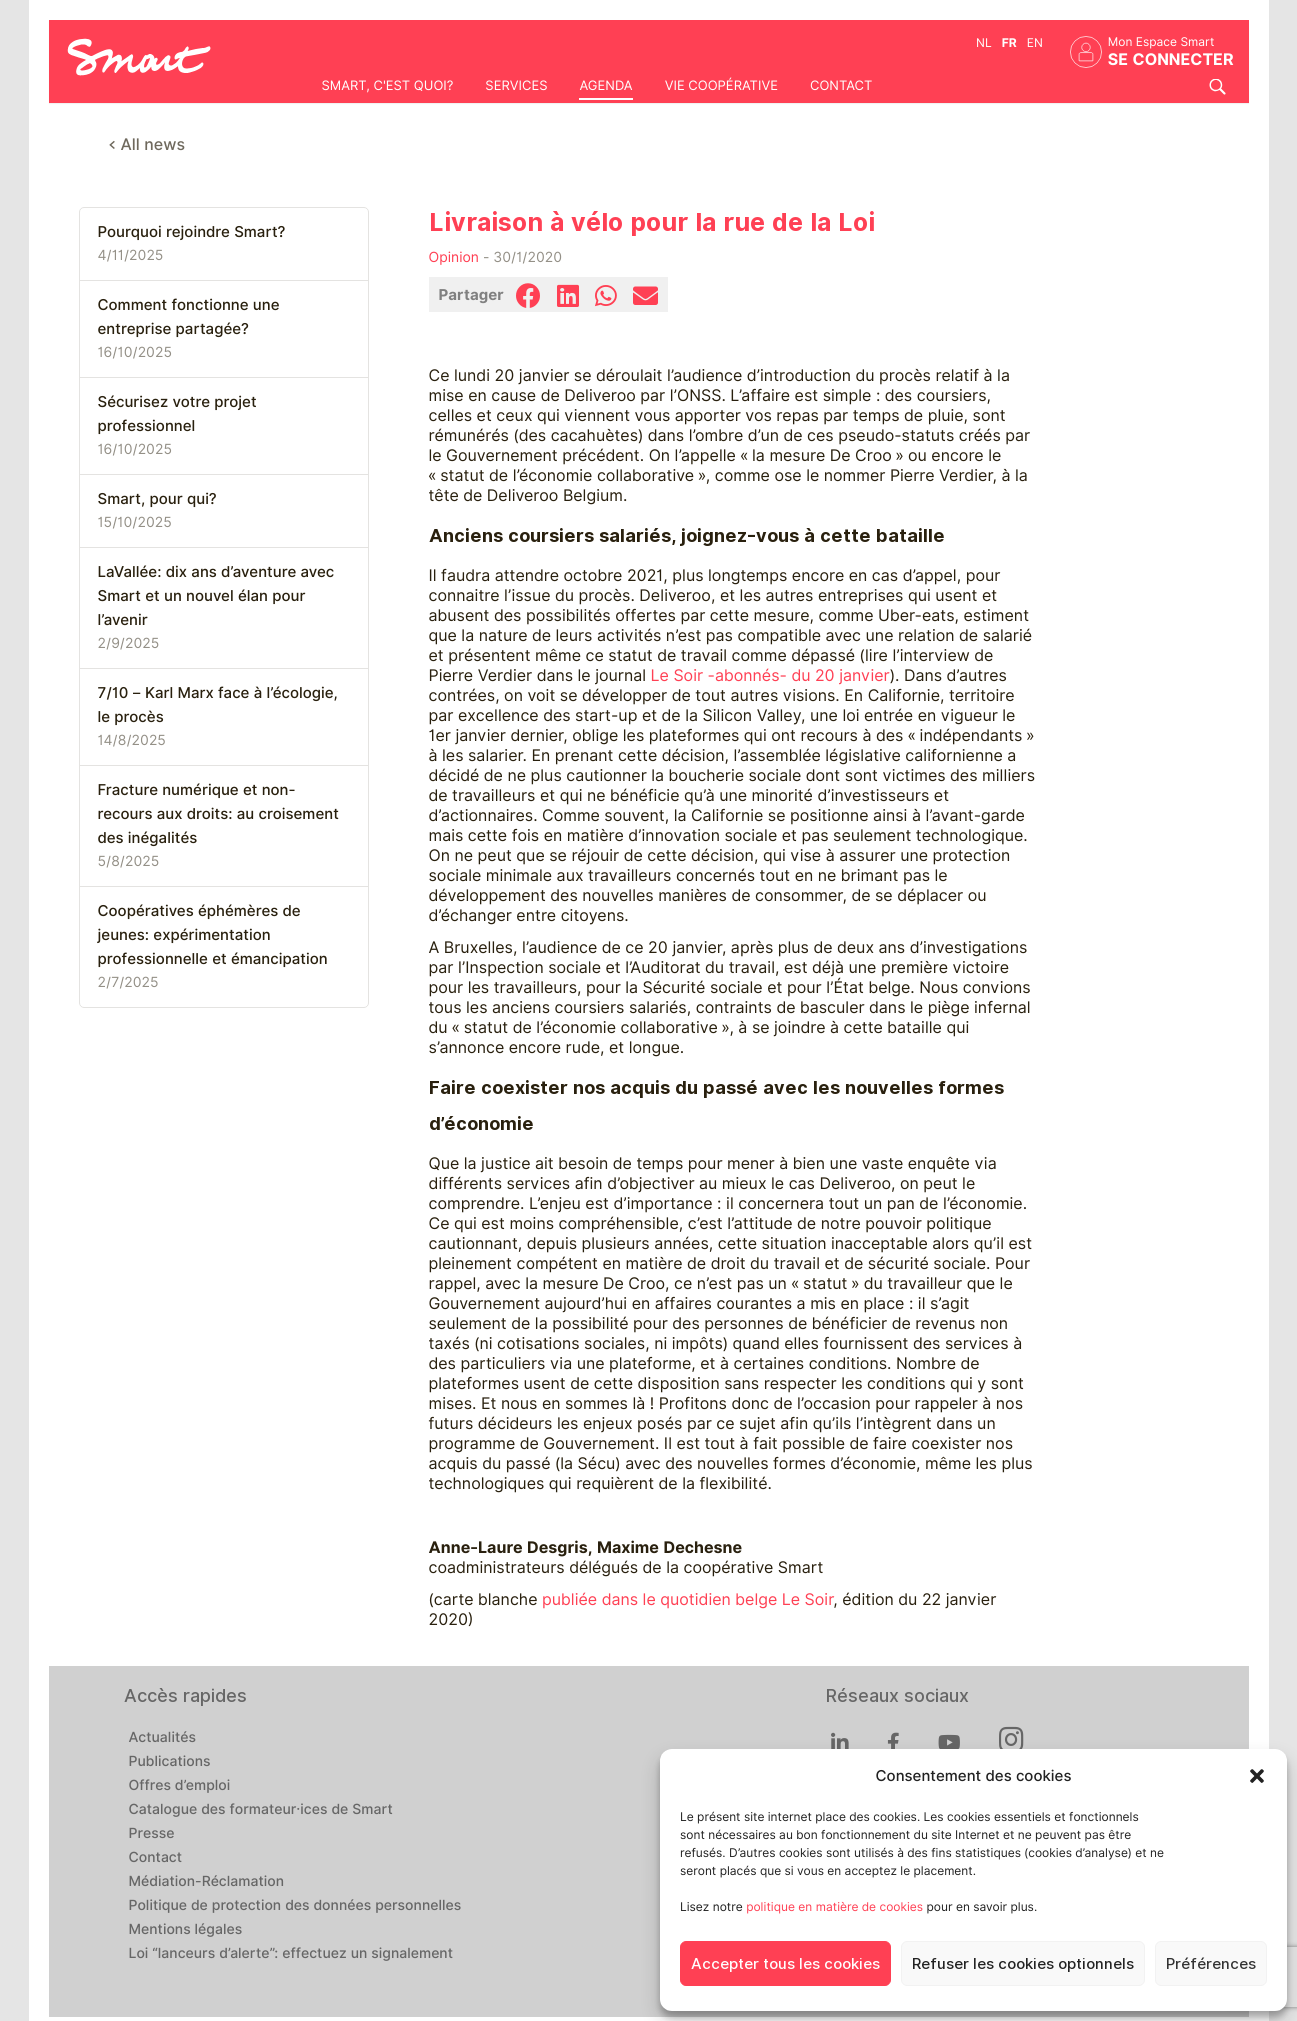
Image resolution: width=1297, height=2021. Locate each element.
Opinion (454, 258)
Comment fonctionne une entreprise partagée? (189, 317)
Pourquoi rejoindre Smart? (192, 232)
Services (516, 86)
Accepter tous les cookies (785, 1964)
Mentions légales (186, 1930)
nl (984, 42)
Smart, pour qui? (157, 499)
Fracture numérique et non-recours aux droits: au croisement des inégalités (218, 814)
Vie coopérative (721, 86)
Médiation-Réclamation (207, 1882)
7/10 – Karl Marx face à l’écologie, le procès (218, 705)
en (1035, 42)
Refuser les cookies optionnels (1023, 1964)
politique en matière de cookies (834, 1906)
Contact (841, 86)
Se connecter (1171, 59)
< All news (147, 144)
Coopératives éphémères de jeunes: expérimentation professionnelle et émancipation (213, 935)
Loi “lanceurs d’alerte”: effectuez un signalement (291, 1954)
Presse (152, 1834)
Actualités (162, 1738)
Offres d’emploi (180, 1786)
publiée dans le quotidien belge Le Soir (687, 1599)
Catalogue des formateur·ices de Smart (261, 1810)
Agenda (605, 86)
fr (1009, 42)
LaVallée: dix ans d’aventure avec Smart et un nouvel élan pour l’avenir (216, 596)
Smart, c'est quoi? (388, 86)
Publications (170, 1762)
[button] (1257, 1776)
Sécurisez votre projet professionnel (177, 414)
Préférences (1211, 1964)
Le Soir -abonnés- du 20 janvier (770, 675)
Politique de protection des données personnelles (295, 1906)
